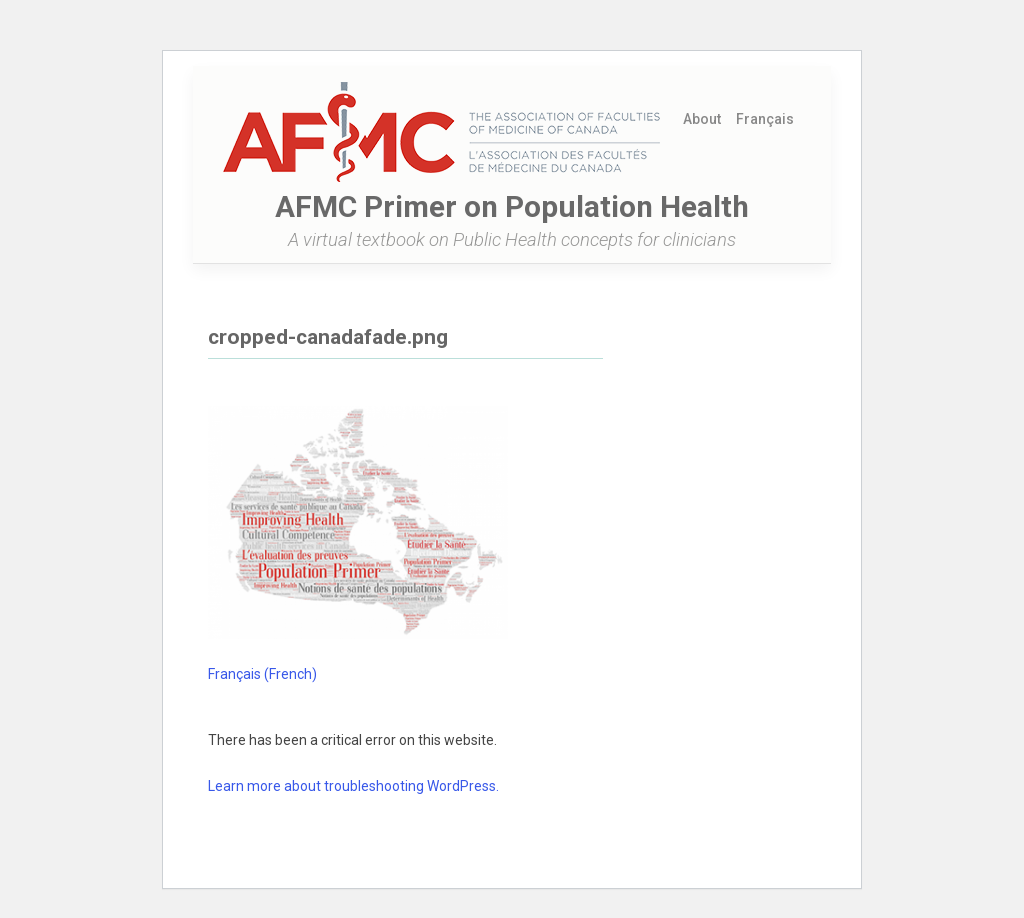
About (702, 119)
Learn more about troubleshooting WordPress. (353, 786)
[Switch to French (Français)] (765, 119)
